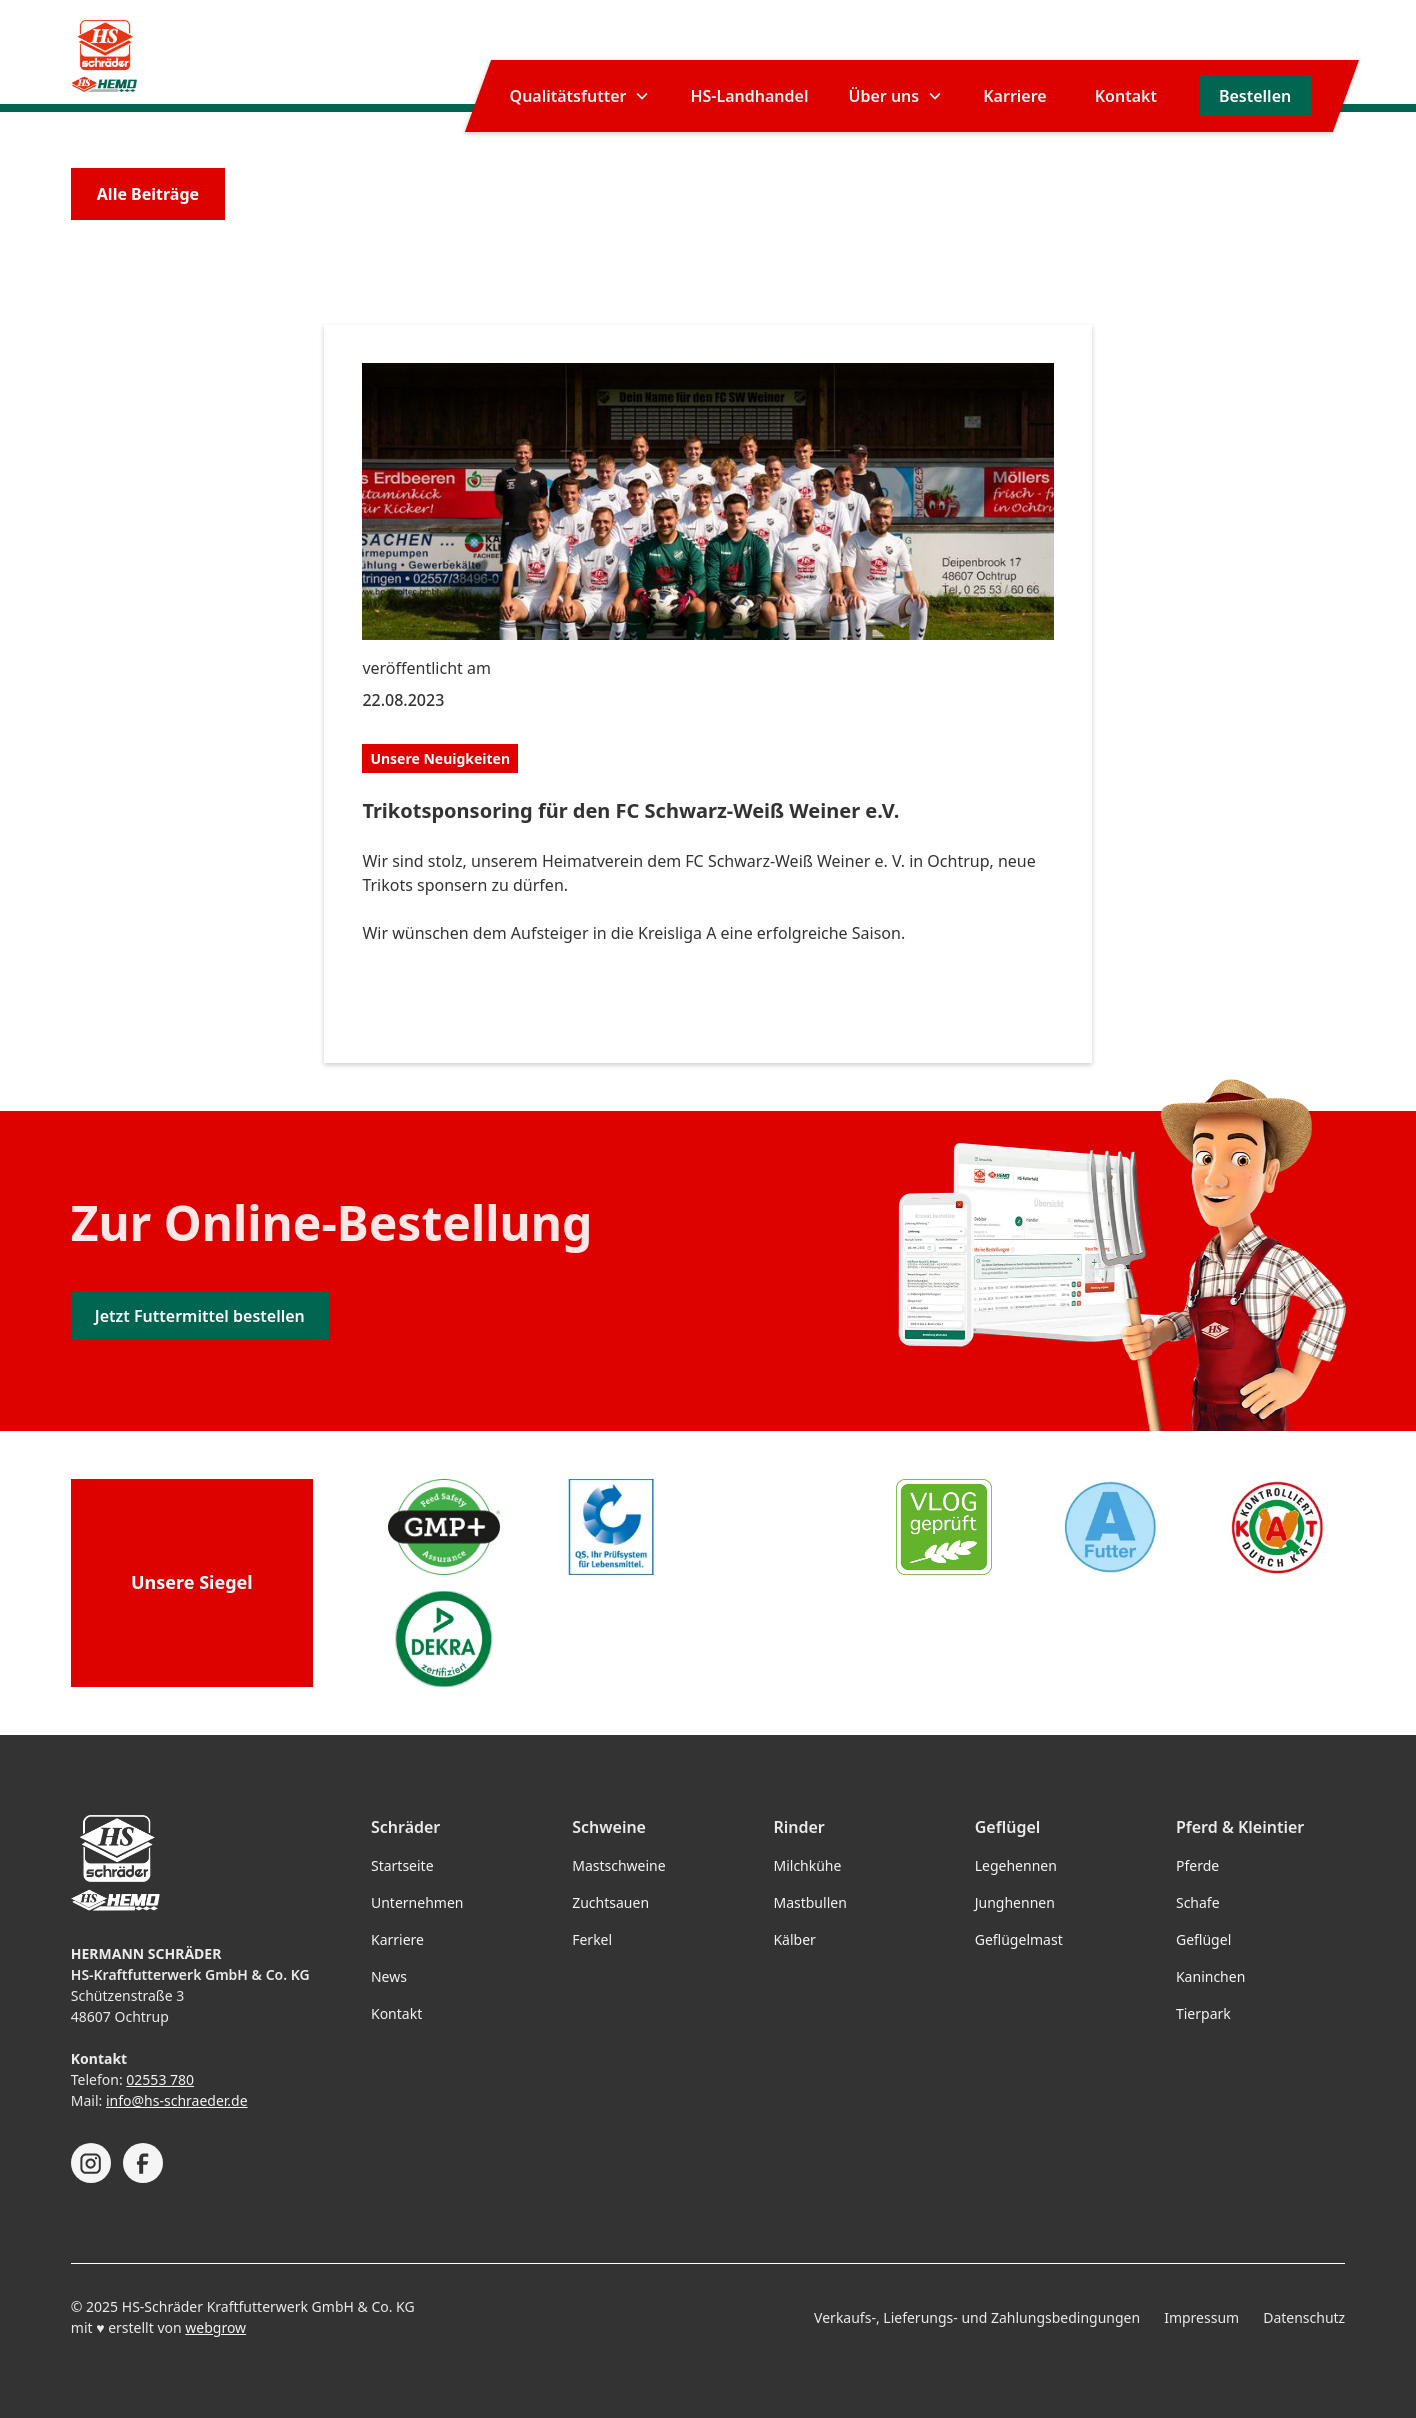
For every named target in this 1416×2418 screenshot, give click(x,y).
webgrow (215, 2327)
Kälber (794, 1939)
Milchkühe (807, 1865)
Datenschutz (1304, 2317)
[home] (104, 56)
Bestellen (1255, 96)
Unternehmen (417, 1902)
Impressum (1201, 2317)
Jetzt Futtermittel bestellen (200, 1316)
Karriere (1014, 96)
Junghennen (1015, 1902)
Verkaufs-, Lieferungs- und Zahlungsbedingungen (977, 2317)
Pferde (1197, 1865)
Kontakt (1126, 96)
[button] (580, 96)
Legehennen (1016, 1865)
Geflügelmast (1019, 1939)
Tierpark (1203, 2013)
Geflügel (1203, 1939)
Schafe (1198, 1902)
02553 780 (160, 2079)
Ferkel (592, 1939)
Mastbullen (809, 1902)
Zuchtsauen (610, 1902)
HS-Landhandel (749, 96)
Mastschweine (618, 1865)
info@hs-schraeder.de (177, 2100)
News (389, 1976)
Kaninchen (1210, 1976)
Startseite (402, 1865)
